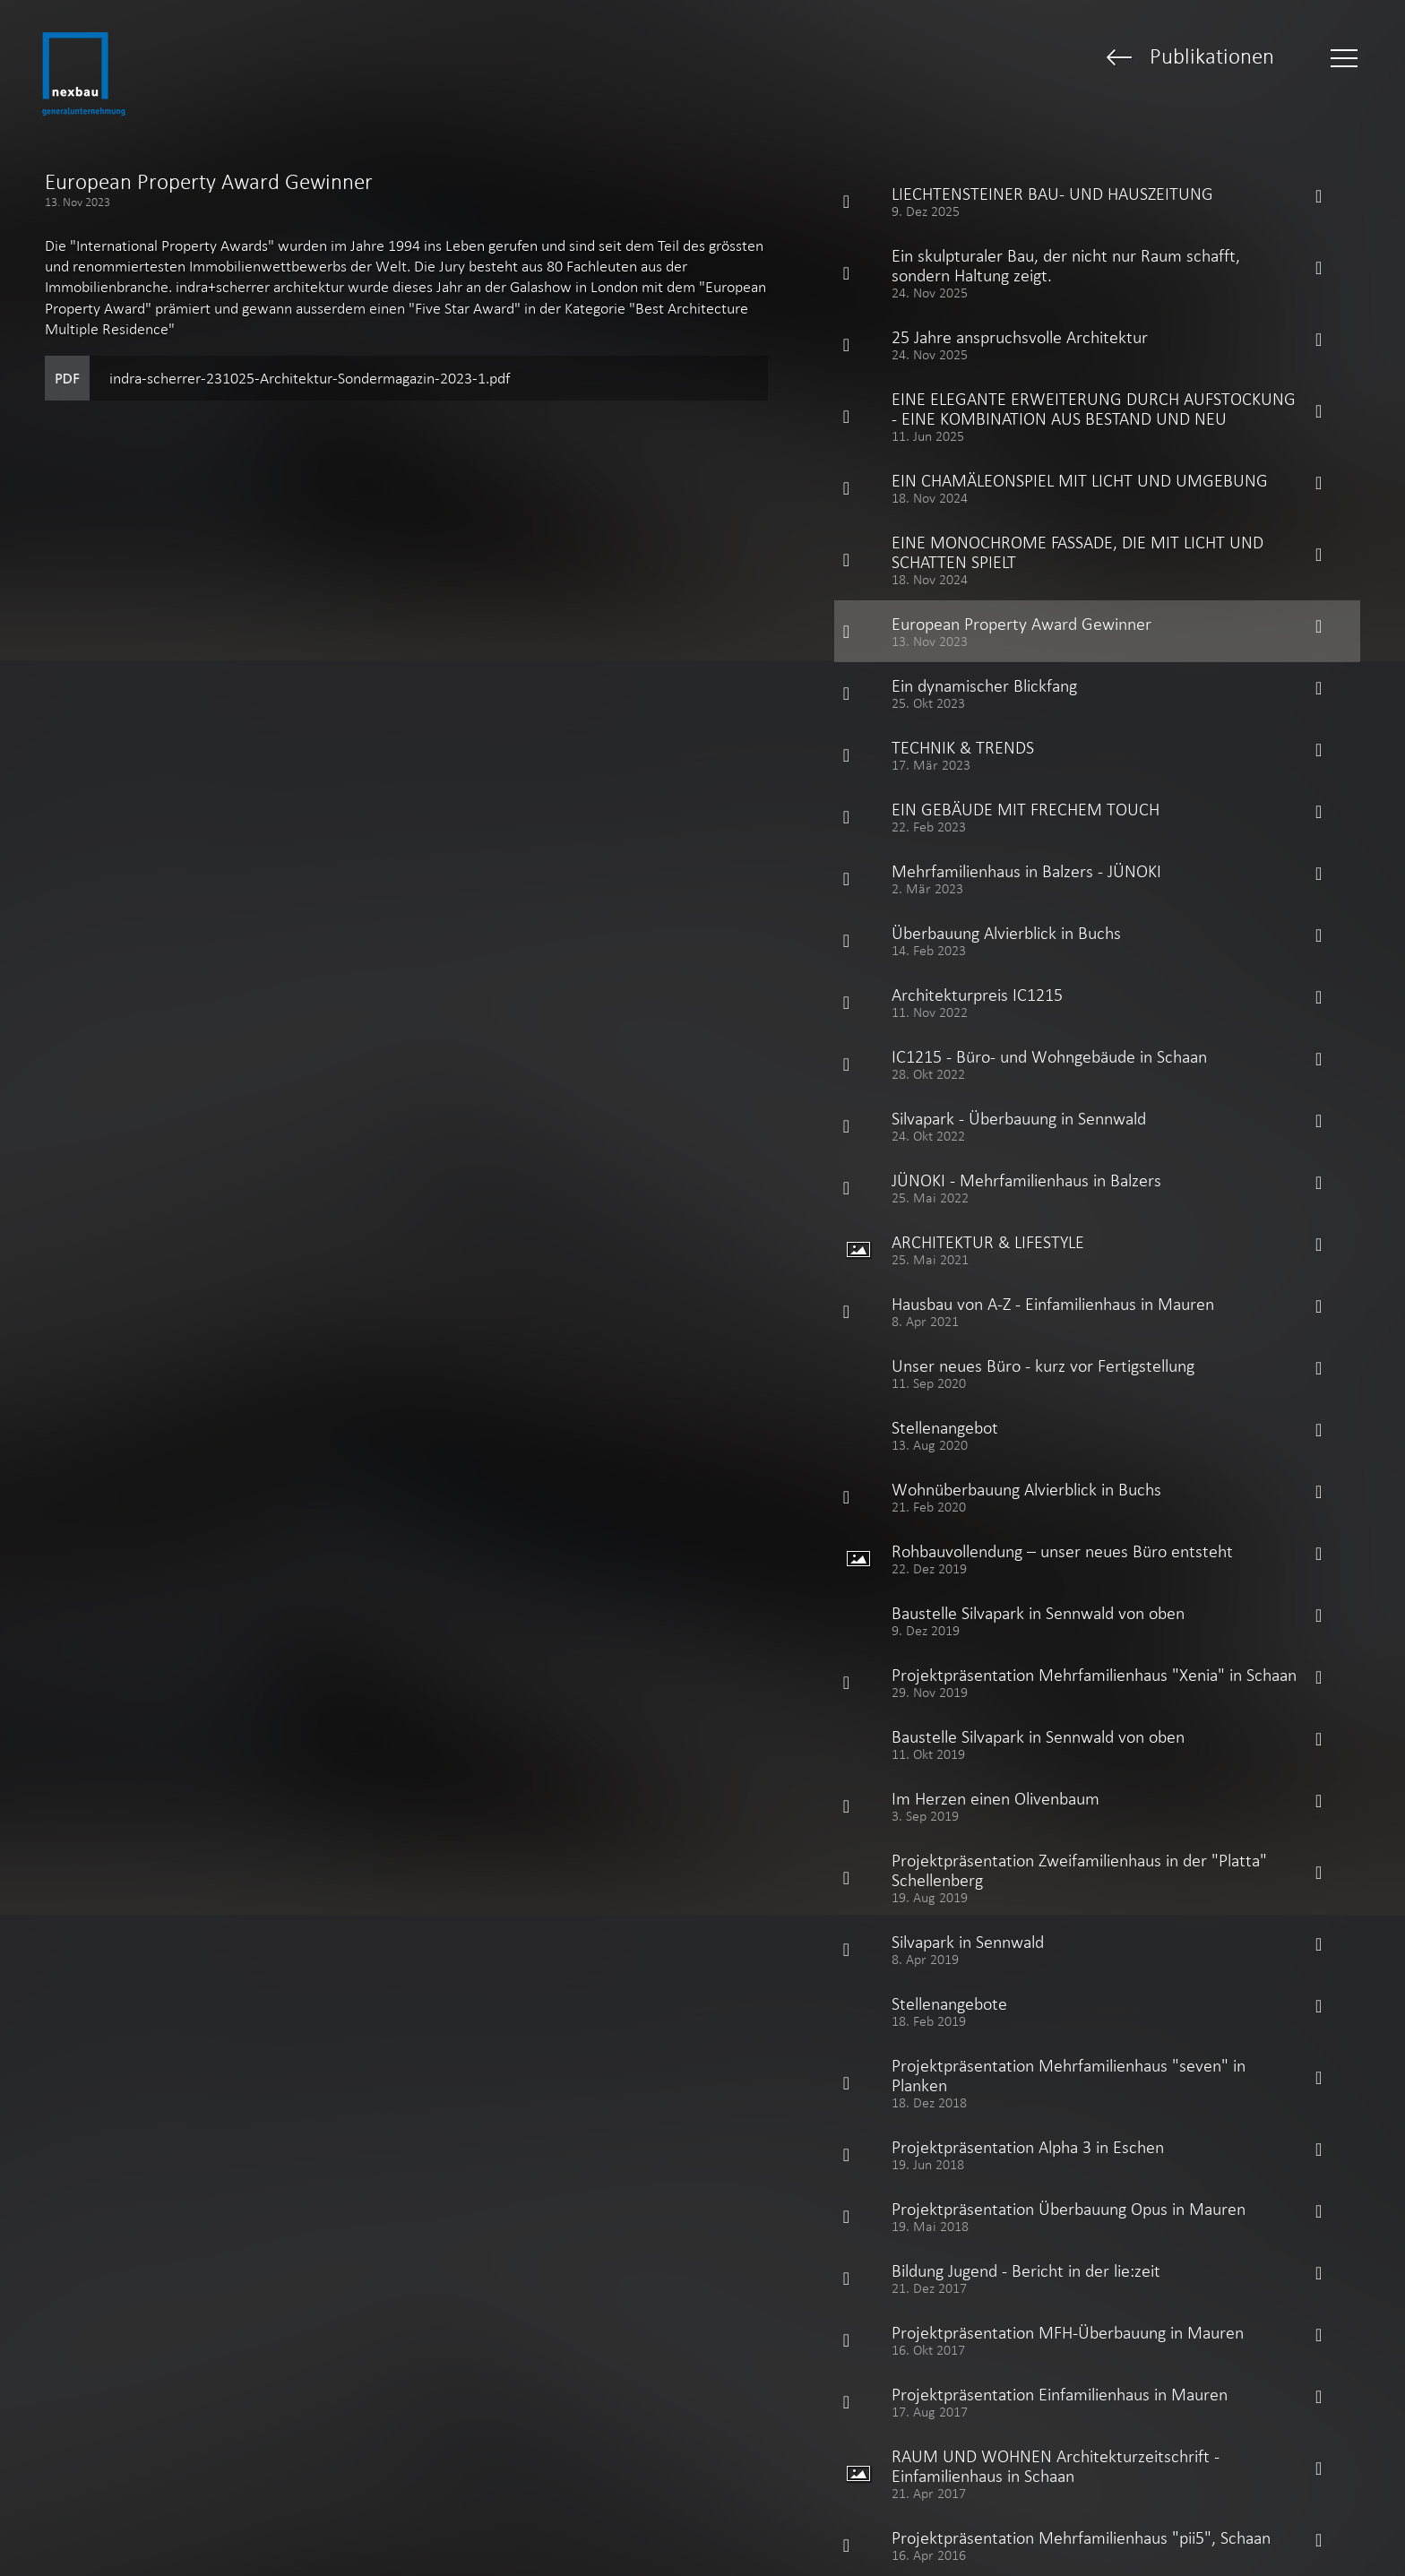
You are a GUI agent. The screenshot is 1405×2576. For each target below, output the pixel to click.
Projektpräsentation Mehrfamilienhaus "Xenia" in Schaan (1094, 1674)
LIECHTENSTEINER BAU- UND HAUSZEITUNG (1052, 193)
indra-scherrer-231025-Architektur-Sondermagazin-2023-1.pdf (309, 378)
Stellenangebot (945, 1427)
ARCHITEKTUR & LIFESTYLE (988, 1242)
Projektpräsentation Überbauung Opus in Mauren (1069, 2208)
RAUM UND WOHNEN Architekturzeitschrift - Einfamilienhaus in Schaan (1056, 2466)
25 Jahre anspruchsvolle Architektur (1020, 337)
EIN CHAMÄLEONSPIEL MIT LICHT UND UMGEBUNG (1080, 480)
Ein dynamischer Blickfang (984, 685)
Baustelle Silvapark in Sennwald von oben (1038, 1613)
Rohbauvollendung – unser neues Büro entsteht (1062, 1551)
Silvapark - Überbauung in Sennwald (1019, 1118)
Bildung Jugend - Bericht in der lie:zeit (1026, 2270)
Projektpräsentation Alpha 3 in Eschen (1028, 2147)
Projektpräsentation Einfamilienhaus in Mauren (1060, 2394)
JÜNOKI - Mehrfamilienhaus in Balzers (1026, 1180)
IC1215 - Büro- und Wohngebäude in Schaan (1049, 1056)
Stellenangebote (949, 2003)
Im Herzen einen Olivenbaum (995, 1798)
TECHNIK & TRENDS (963, 747)
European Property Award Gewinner (1021, 623)
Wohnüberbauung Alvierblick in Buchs (1026, 1489)
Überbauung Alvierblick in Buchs (1006, 933)
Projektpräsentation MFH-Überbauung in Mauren (1068, 2332)
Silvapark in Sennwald (968, 1941)
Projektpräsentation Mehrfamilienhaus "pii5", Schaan (1081, 2537)
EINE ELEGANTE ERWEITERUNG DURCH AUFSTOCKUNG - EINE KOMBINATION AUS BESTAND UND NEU (1094, 408)
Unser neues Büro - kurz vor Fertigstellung (1043, 1365)
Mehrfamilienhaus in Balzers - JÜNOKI (1026, 871)
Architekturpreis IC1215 (977, 994)
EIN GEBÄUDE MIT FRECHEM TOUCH (1025, 809)
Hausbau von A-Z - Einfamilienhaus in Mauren (1053, 1304)
